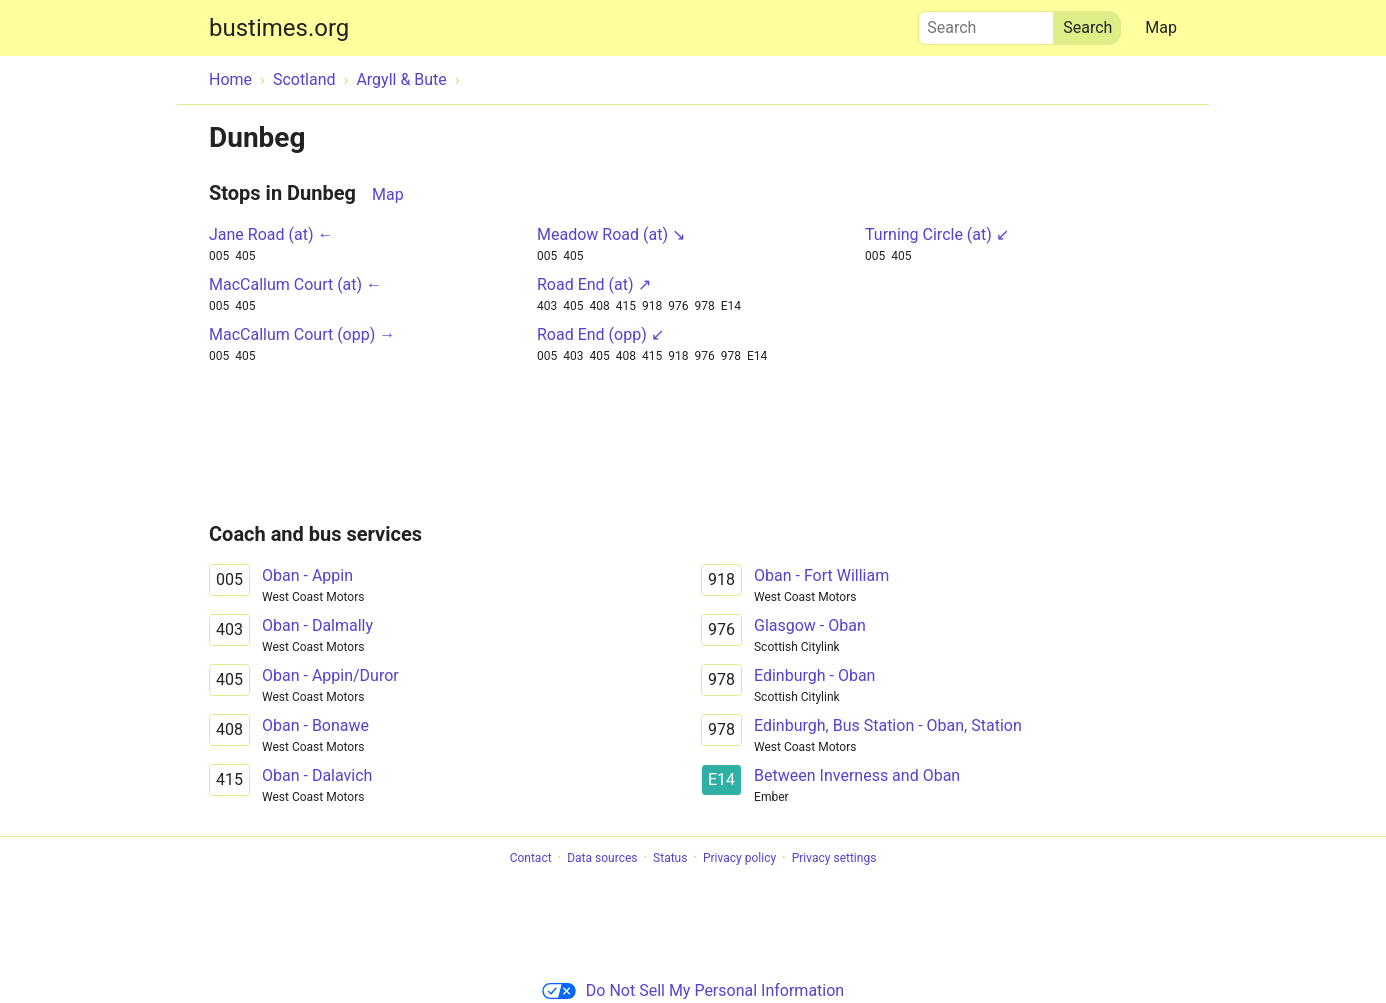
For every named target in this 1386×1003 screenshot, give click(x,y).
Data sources (602, 858)
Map (1161, 27)
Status (670, 858)
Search (986, 23)
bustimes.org (279, 28)
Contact (531, 858)
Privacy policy (739, 858)
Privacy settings (834, 858)
